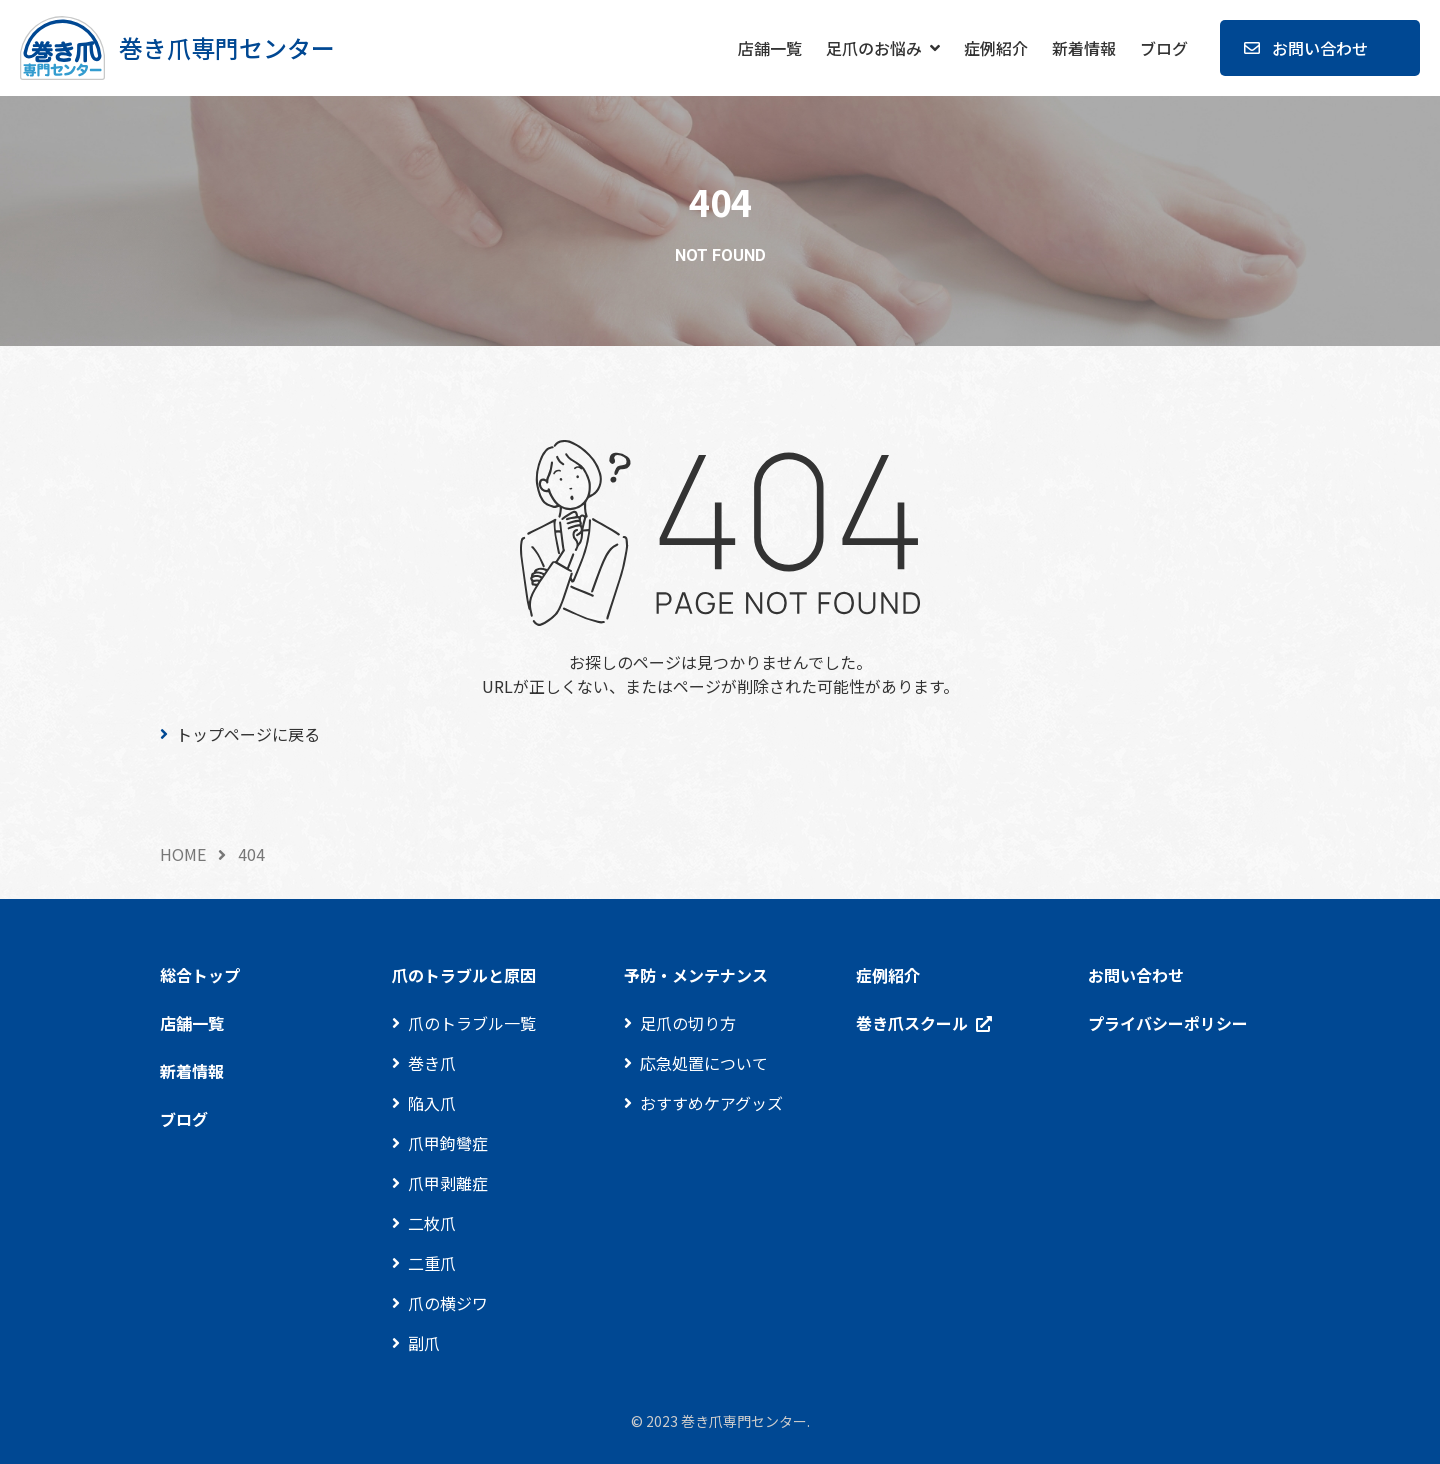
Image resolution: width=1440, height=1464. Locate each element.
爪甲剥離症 (448, 1183)
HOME (183, 854)
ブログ (1164, 48)
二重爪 (432, 1263)
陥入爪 (432, 1103)
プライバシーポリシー (1168, 1023)
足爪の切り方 (688, 1023)
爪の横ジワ (448, 1303)
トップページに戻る (248, 734)
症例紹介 (996, 48)
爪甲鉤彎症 (448, 1143)
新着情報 (1084, 48)
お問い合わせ (1320, 48)
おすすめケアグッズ (711, 1103)
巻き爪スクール (912, 1023)
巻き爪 (432, 1063)
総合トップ (200, 975)
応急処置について (704, 1063)
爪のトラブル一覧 (472, 1023)
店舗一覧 (770, 48)
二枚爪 (432, 1223)
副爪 (424, 1343)
